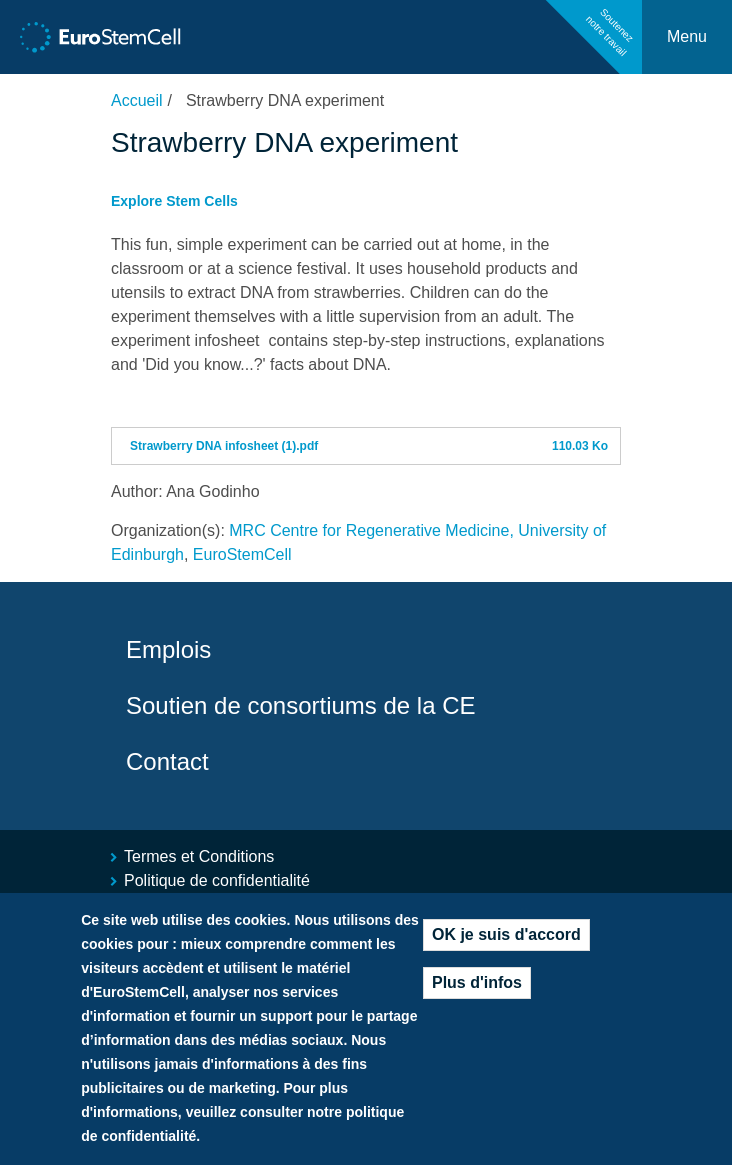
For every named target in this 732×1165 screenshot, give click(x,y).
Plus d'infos (477, 988)
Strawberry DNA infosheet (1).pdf (224, 446)
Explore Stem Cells (174, 201)
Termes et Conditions (199, 856)
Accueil (137, 100)
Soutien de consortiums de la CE (301, 705)
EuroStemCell (242, 554)
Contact (167, 761)
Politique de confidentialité (217, 880)
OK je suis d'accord (506, 940)
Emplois (168, 649)
